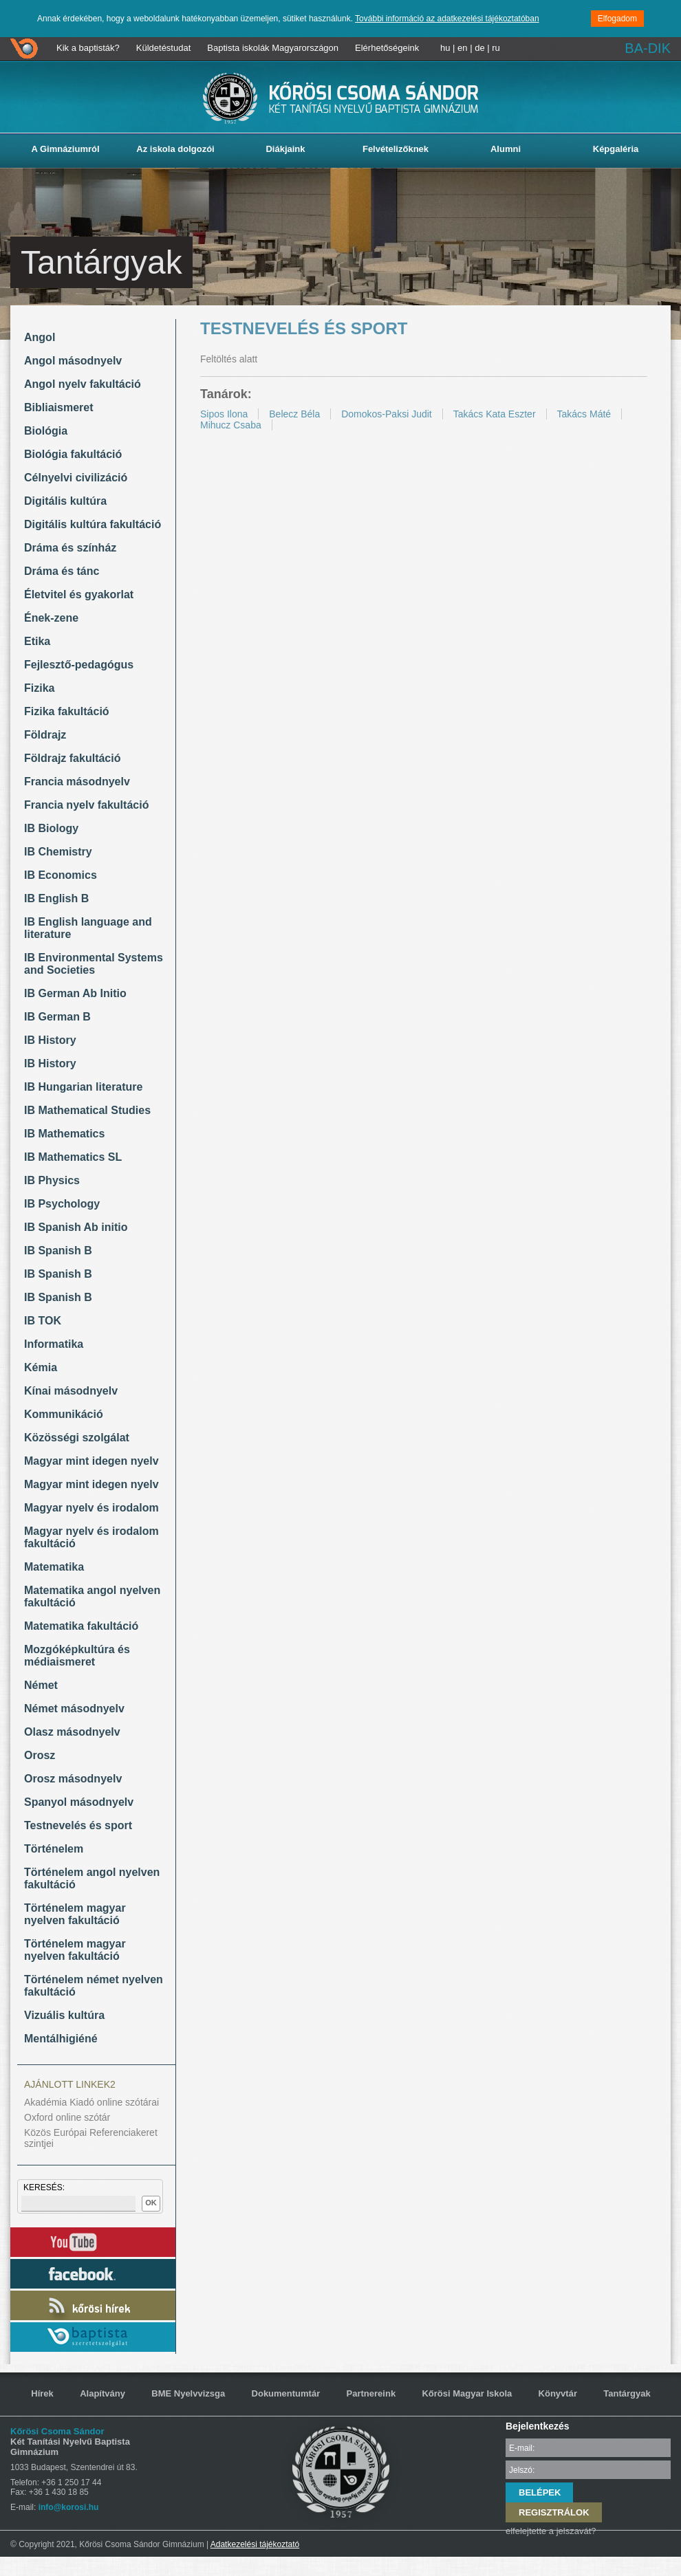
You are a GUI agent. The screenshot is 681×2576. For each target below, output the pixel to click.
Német (41, 1685)
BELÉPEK (540, 2492)
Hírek (42, 2393)
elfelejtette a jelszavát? (551, 2531)
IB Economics (60, 875)
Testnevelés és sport (78, 1825)
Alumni (505, 149)
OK (151, 2202)
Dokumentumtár (286, 2393)
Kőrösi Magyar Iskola (467, 2393)
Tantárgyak (626, 2393)
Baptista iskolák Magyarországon (272, 48)
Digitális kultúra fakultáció (92, 524)
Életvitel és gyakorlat (78, 594)
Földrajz (45, 735)
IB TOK (42, 1321)
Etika (37, 641)
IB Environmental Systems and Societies (93, 964)
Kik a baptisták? (88, 48)
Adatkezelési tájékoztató (254, 2544)
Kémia (40, 1367)
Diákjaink (285, 149)
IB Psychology (62, 1204)
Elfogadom (617, 18)
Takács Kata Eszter (494, 413)
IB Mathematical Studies (87, 1110)
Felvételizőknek (396, 149)
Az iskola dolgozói (175, 149)
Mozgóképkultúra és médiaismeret (77, 1656)
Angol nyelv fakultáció (82, 384)
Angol (39, 337)
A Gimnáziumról (65, 149)
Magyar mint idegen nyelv (91, 1461)
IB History (50, 1040)
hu (445, 48)
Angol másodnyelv (73, 361)
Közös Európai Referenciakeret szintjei (91, 2138)
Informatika (53, 1344)
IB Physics (52, 1180)
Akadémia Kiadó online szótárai (91, 2102)
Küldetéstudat (163, 48)
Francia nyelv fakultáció (86, 805)
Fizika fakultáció (66, 711)
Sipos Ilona (224, 413)
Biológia (45, 431)
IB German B (57, 1017)
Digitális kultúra (65, 501)
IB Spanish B (58, 1250)
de (479, 48)
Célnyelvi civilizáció (75, 477)
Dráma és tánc (61, 571)
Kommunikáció (63, 1414)
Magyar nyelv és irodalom (91, 1508)
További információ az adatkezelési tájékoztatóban (447, 18)
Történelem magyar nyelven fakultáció (75, 1914)
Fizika (39, 688)
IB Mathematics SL (73, 1157)
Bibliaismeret (58, 407)
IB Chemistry (58, 852)
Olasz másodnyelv (72, 1732)
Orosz (39, 1755)
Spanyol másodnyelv (78, 1802)
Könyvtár (558, 2393)
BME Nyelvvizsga (188, 2393)
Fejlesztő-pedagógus (78, 664)
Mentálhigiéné (61, 2038)
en (462, 48)
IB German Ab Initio (75, 993)
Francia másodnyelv (77, 781)
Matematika (54, 1567)
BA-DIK (648, 48)
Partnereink (371, 2393)
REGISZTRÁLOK (554, 2512)
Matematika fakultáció (81, 1626)
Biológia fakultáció (73, 454)
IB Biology (51, 828)
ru (496, 48)
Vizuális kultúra (64, 2015)
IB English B (56, 898)
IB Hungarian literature (83, 1087)
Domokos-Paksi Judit (386, 413)
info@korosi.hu (69, 2507)
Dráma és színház (70, 548)
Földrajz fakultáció (72, 758)
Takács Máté (584, 413)
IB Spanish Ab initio (76, 1227)
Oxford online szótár (67, 2117)
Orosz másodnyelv (73, 1778)
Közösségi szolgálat (76, 1437)
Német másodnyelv (74, 1708)
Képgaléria (615, 149)
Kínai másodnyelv (71, 1391)
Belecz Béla (294, 413)
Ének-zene (51, 618)
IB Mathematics (64, 1133)
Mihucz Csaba (230, 424)
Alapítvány (102, 2393)
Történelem (53, 1849)
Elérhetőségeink (387, 48)
